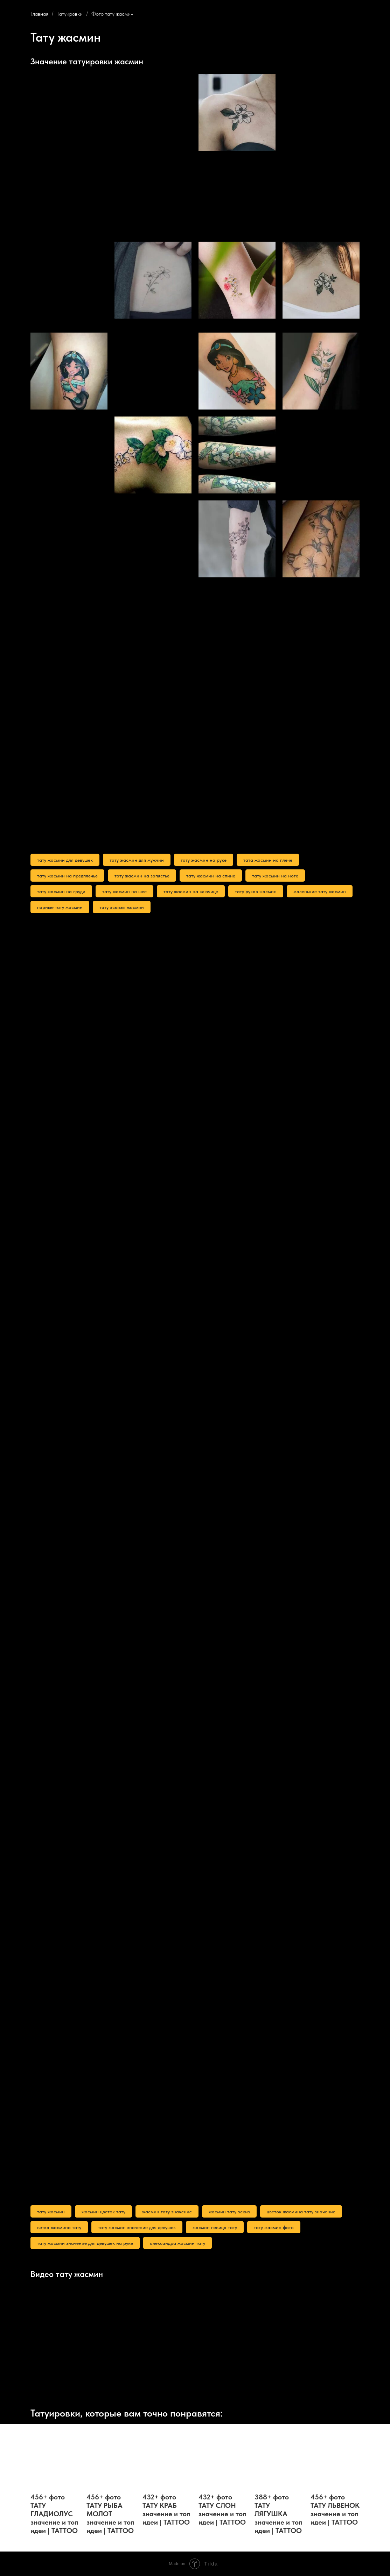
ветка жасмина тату (59, 2227)
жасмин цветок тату (103, 2211)
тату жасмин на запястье (141, 875)
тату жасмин (51, 2211)
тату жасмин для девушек (65, 860)
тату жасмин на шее (124, 891)
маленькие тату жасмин (319, 891)
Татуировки (70, 13)
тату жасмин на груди (61, 891)
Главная (39, 13)
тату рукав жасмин (256, 891)
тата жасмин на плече (267, 860)
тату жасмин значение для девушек (137, 2227)
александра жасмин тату (177, 2243)
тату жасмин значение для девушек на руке (85, 2243)
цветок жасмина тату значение (301, 2211)
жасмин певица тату (215, 2227)
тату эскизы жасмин (121, 907)
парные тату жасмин (60, 907)
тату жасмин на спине (210, 875)
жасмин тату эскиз (229, 2211)
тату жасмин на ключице (190, 891)
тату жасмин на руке (204, 860)
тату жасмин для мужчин (137, 860)
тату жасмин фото (274, 2227)
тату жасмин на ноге (275, 875)
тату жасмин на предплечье (67, 875)
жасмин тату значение (167, 2211)
